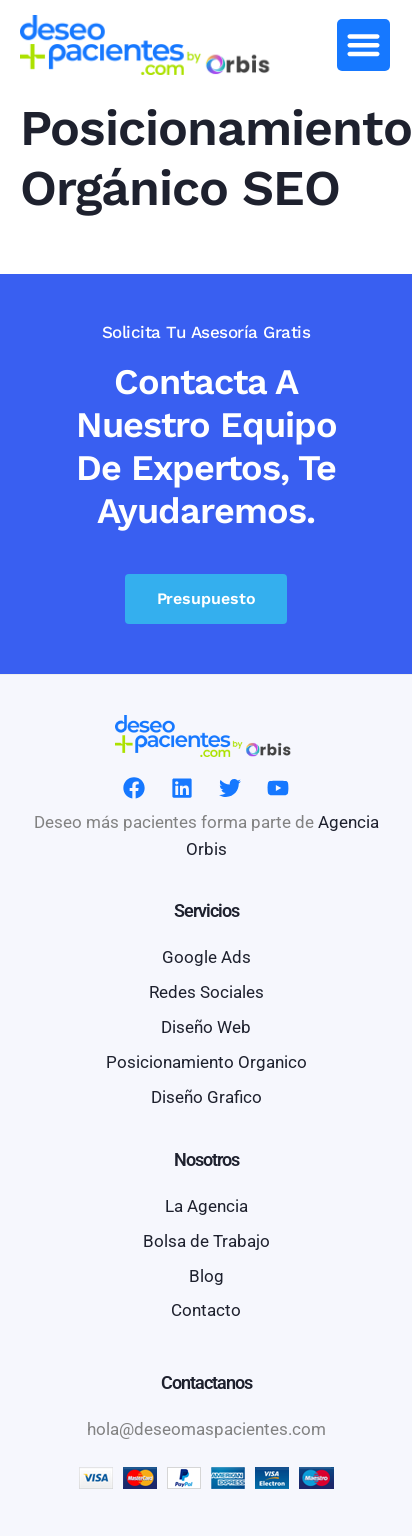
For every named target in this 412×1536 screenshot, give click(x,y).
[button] (363, 45)
